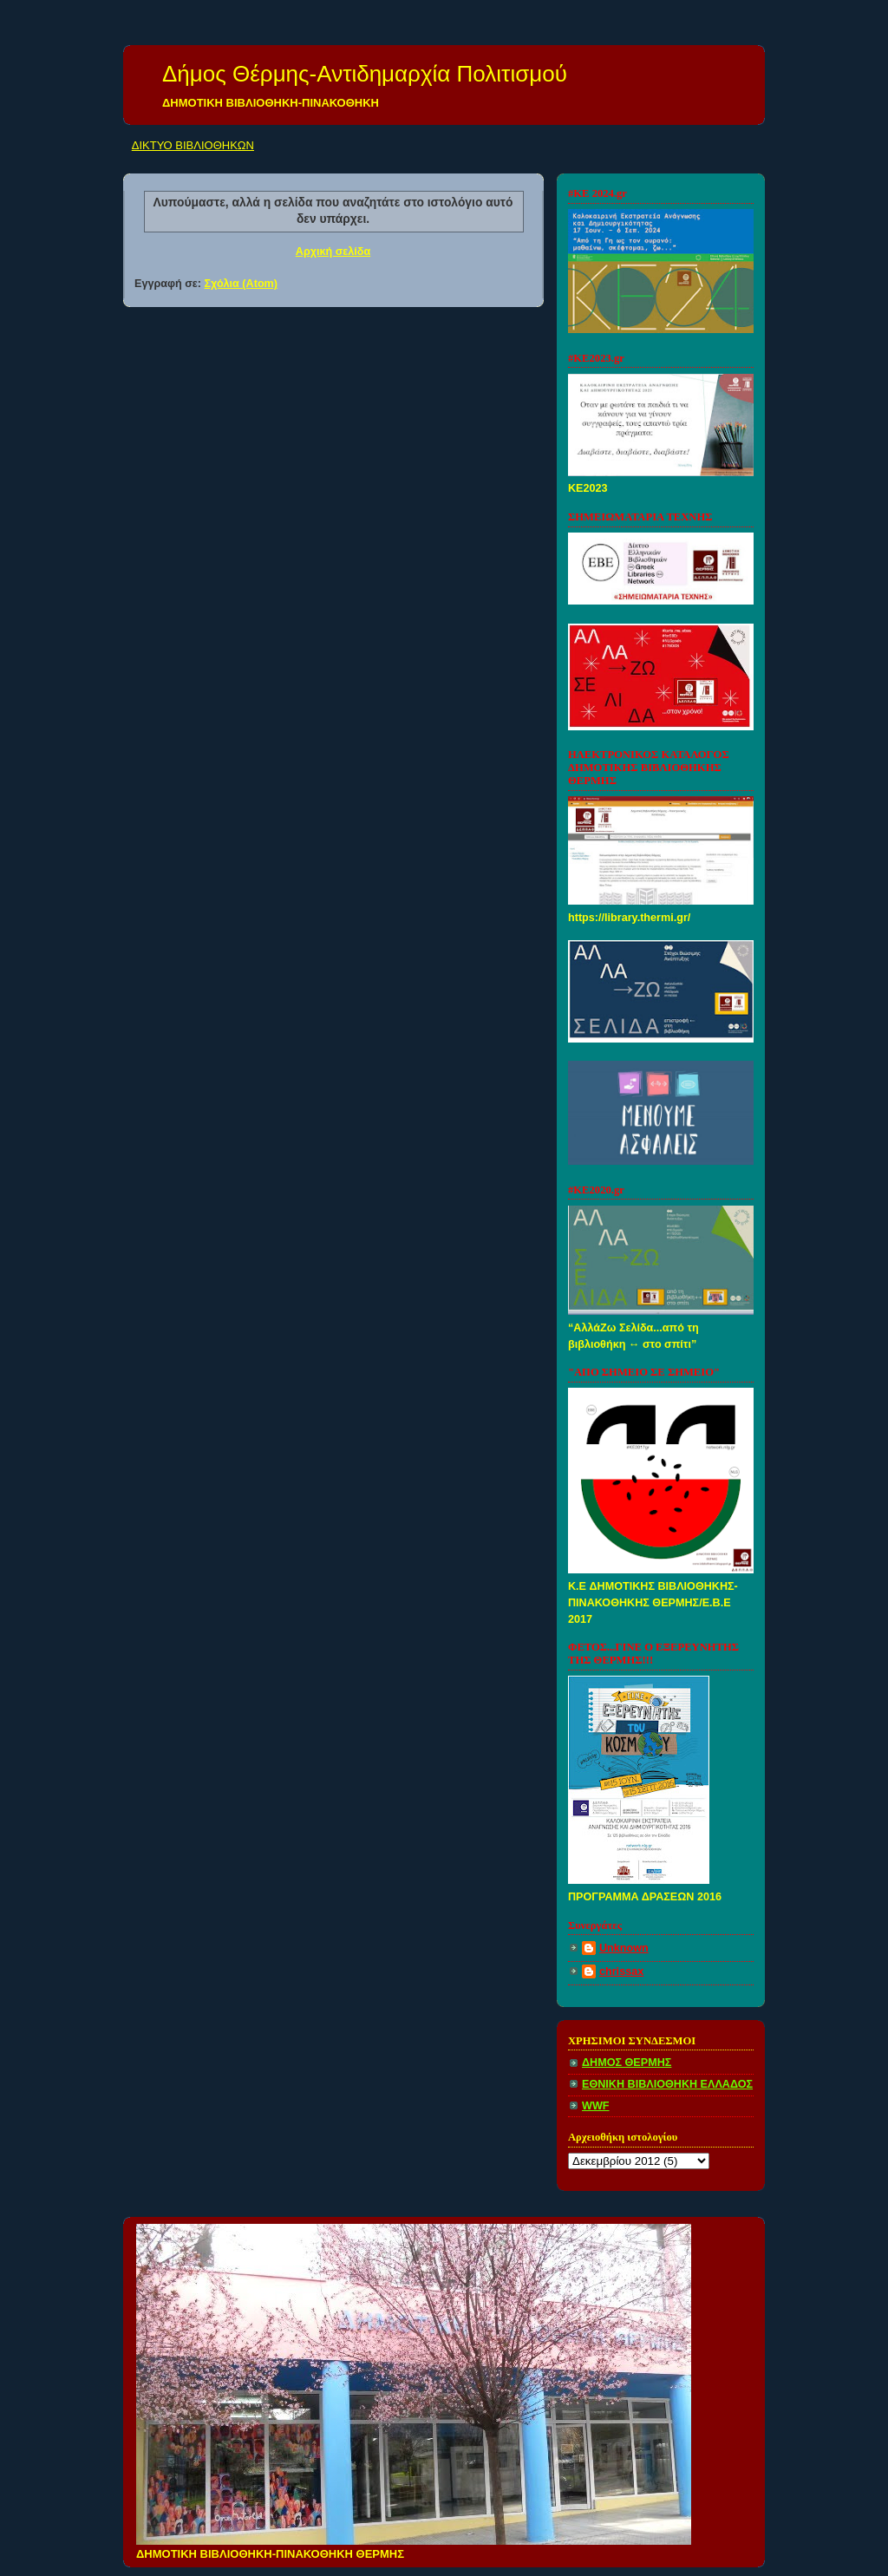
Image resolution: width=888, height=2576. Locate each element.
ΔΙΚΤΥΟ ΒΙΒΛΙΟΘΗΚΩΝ (193, 145)
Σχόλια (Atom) (241, 284)
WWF (596, 2106)
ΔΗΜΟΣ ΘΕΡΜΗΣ (626, 2062)
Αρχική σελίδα (333, 251)
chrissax (621, 1971)
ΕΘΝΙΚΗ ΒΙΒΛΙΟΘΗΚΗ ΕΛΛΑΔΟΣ (667, 2084)
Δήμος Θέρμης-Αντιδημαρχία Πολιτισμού (364, 74)
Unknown (624, 1948)
